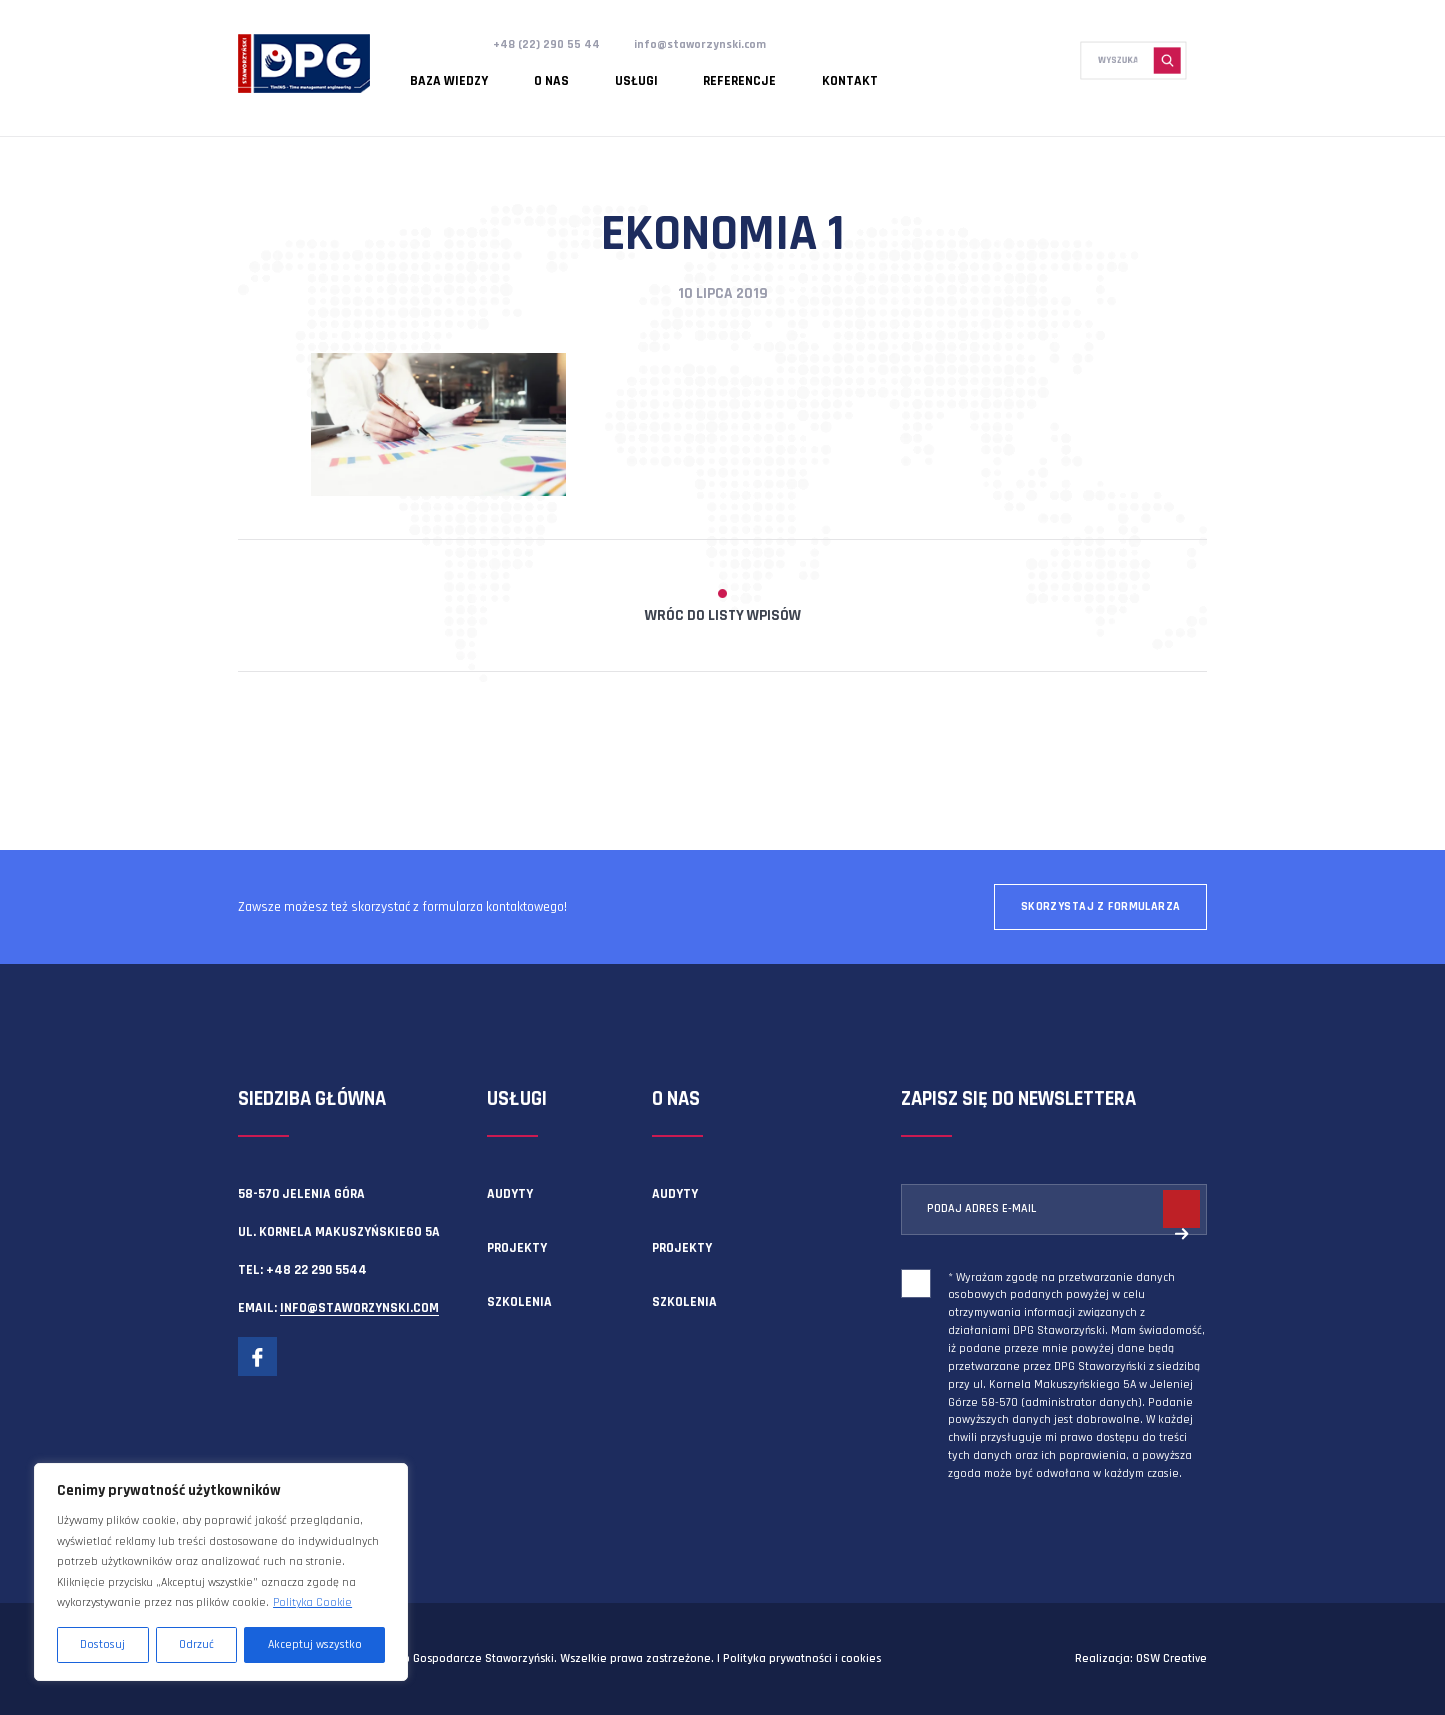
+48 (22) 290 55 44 (549, 44)
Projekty (517, 1248)
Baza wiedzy (439, 75)
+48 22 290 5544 (316, 1270)
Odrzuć (196, 1644)
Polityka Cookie (312, 1602)
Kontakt (759, 75)
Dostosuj (102, 1644)
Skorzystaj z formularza (1101, 906)
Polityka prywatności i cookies (802, 1658)
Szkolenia (519, 1302)
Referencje (668, 75)
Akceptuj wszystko (315, 1644)
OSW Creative (1171, 1658)
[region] (221, 1572)
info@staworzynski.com (710, 44)
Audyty (510, 1194)
